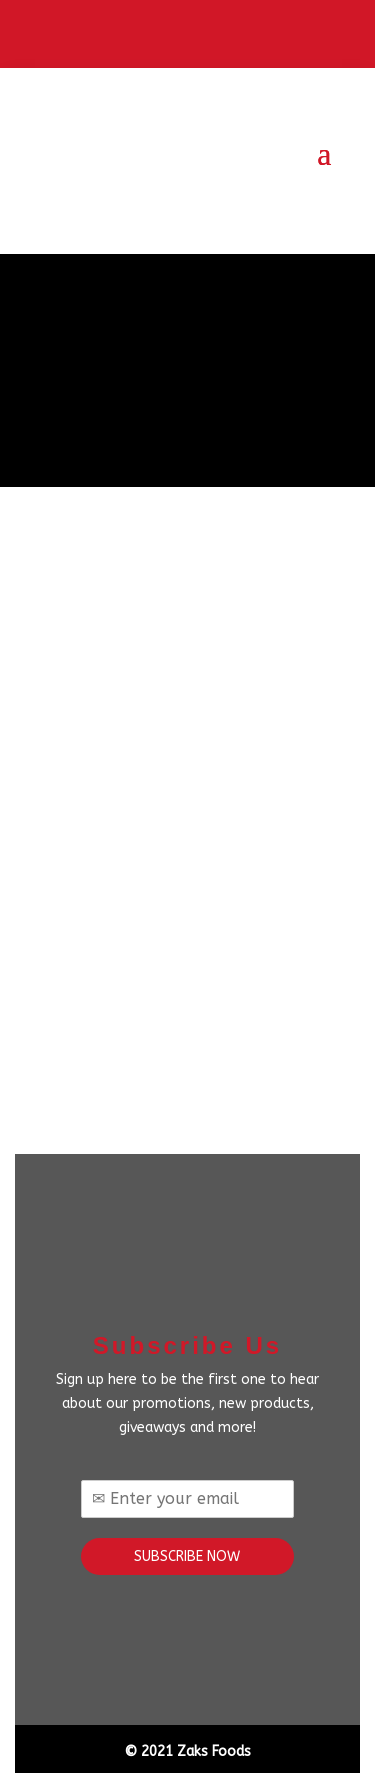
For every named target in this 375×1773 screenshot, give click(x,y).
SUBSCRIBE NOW (187, 1556)
